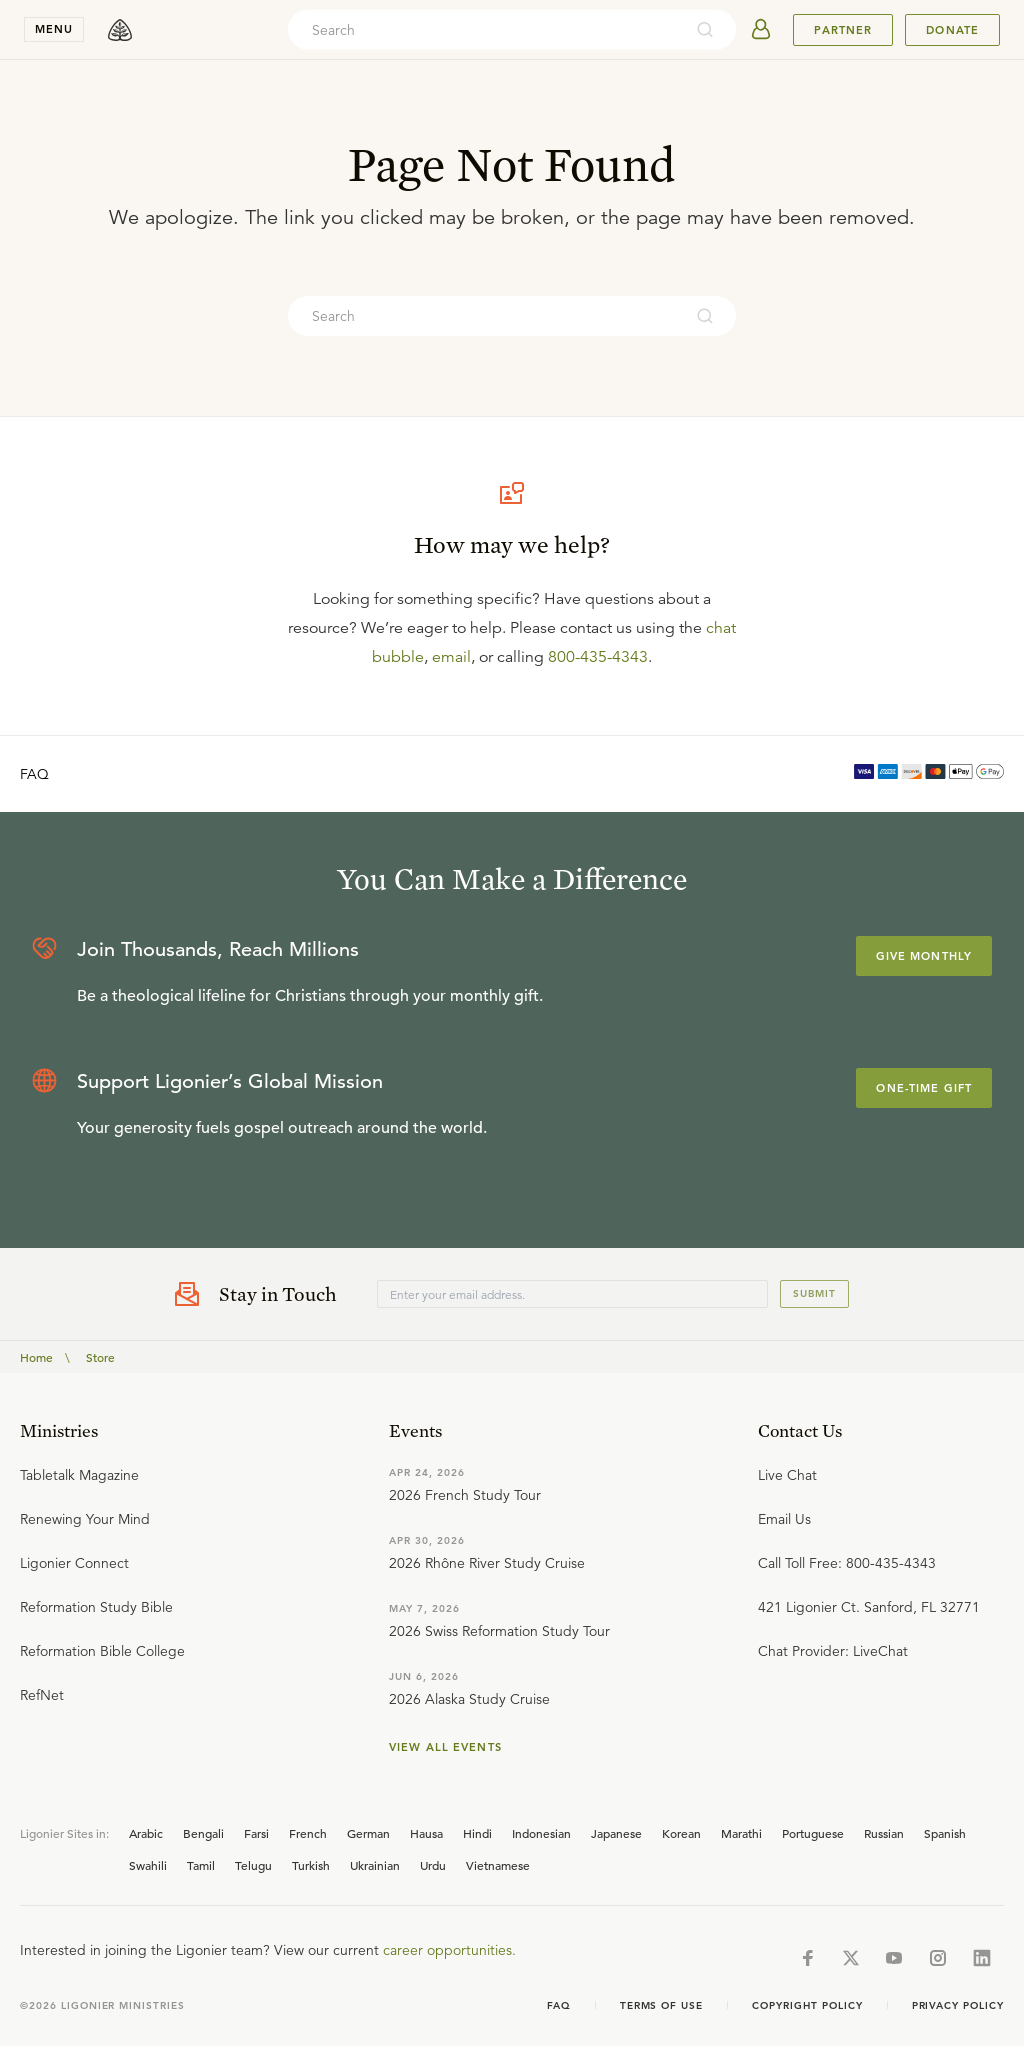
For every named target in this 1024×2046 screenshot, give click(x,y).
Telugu (253, 1865)
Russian (884, 1833)
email (451, 657)
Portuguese (813, 1833)
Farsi (256, 1833)
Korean (681, 1833)
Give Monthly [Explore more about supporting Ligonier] (924, 956)
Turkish (311, 1865)
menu (54, 29)
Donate (952, 30)
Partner (843, 30)
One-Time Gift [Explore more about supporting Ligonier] (924, 1088)
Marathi (741, 1833)
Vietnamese (498, 1865)
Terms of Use (662, 2005)
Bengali (203, 1833)
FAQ (34, 774)
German (368, 1833)
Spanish (945, 1833)
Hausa (426, 1833)
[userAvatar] (761, 30)
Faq (559, 2005)
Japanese (616, 1833)
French (308, 1833)
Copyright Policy (807, 2005)
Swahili (148, 1865)
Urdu (433, 1865)
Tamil (201, 1865)
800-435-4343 (598, 657)
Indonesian (541, 1833)
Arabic (146, 1833)
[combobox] (485, 30)
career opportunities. (449, 1950)
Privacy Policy (958, 2005)
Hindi (477, 1833)
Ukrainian (375, 1865)
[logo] (120, 30)
